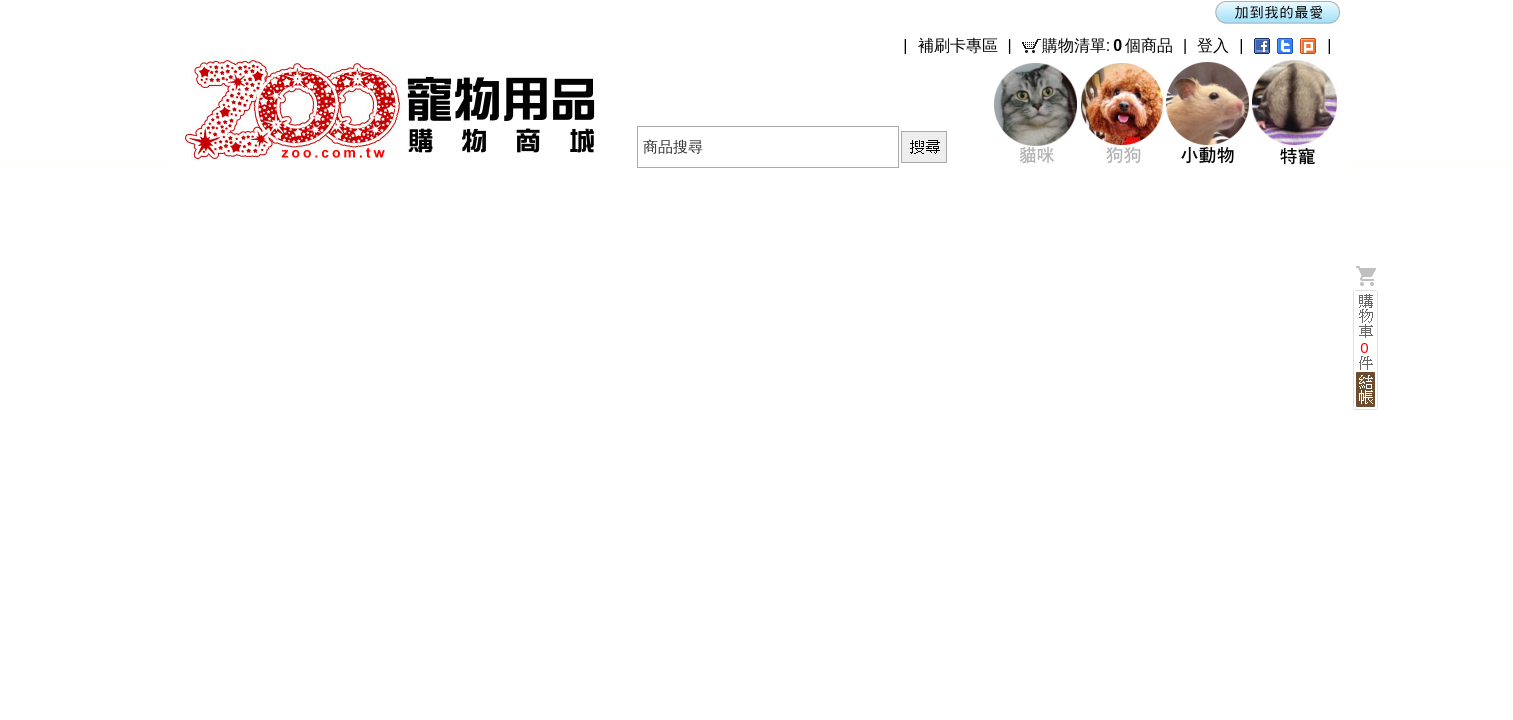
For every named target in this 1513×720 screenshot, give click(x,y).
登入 (1213, 45)
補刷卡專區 (958, 45)
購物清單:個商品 (1107, 46)
